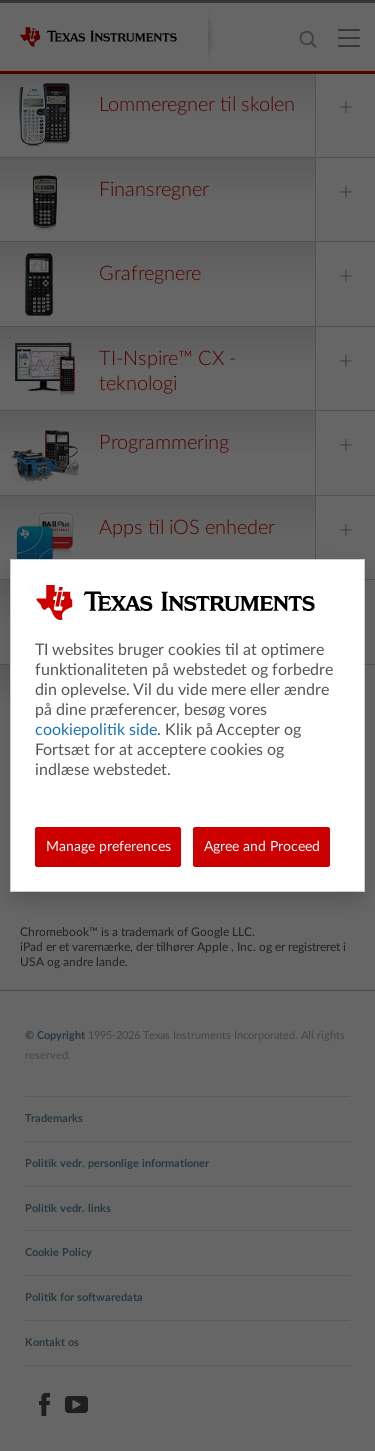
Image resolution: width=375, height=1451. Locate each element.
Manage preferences (108, 847)
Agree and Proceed (262, 847)
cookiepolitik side (96, 730)
